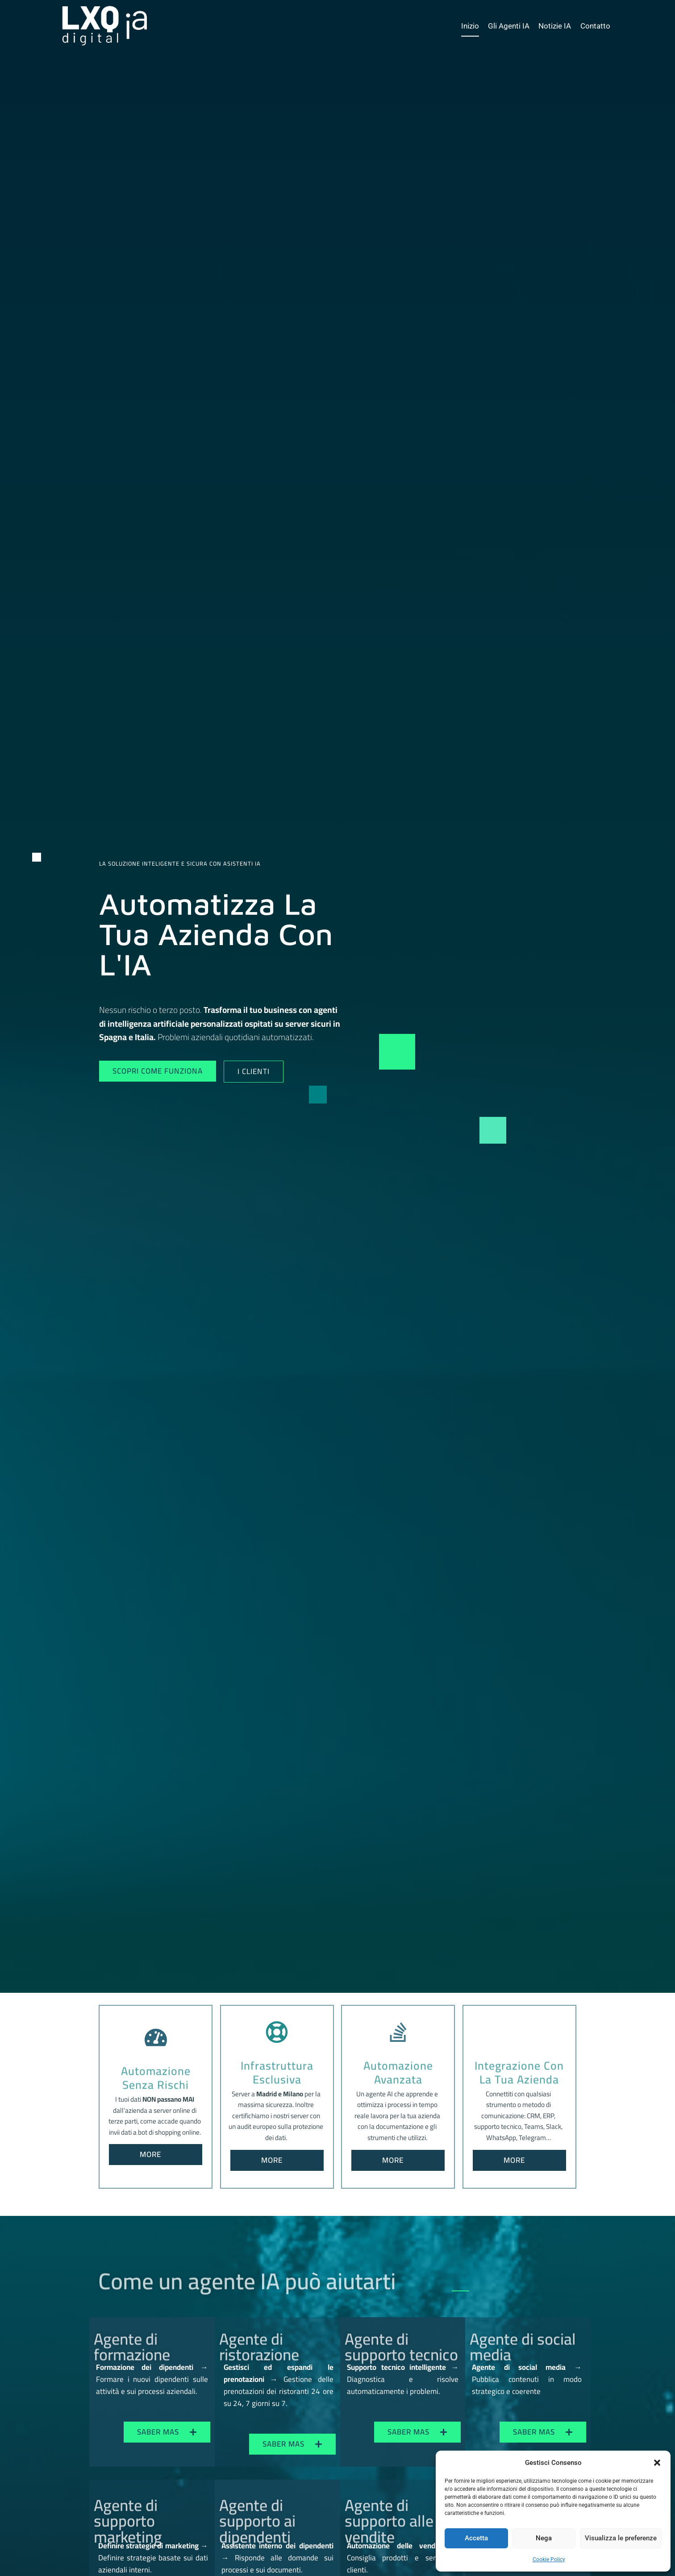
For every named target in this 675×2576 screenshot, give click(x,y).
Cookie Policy (549, 2559)
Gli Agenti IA (508, 25)
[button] (657, 2462)
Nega (544, 2538)
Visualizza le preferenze (621, 2538)
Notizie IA (554, 25)
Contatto (595, 25)
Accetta (476, 2538)
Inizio (470, 25)
